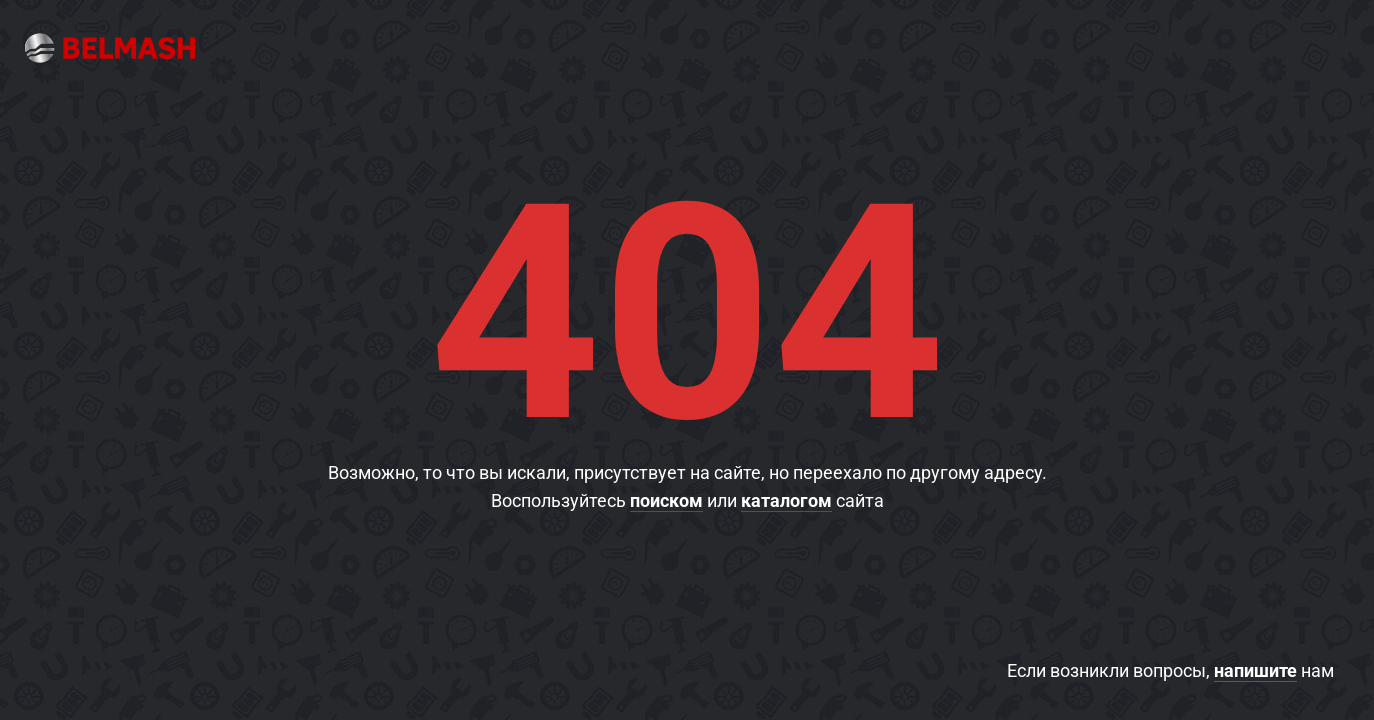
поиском (666, 500)
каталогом (786, 500)
